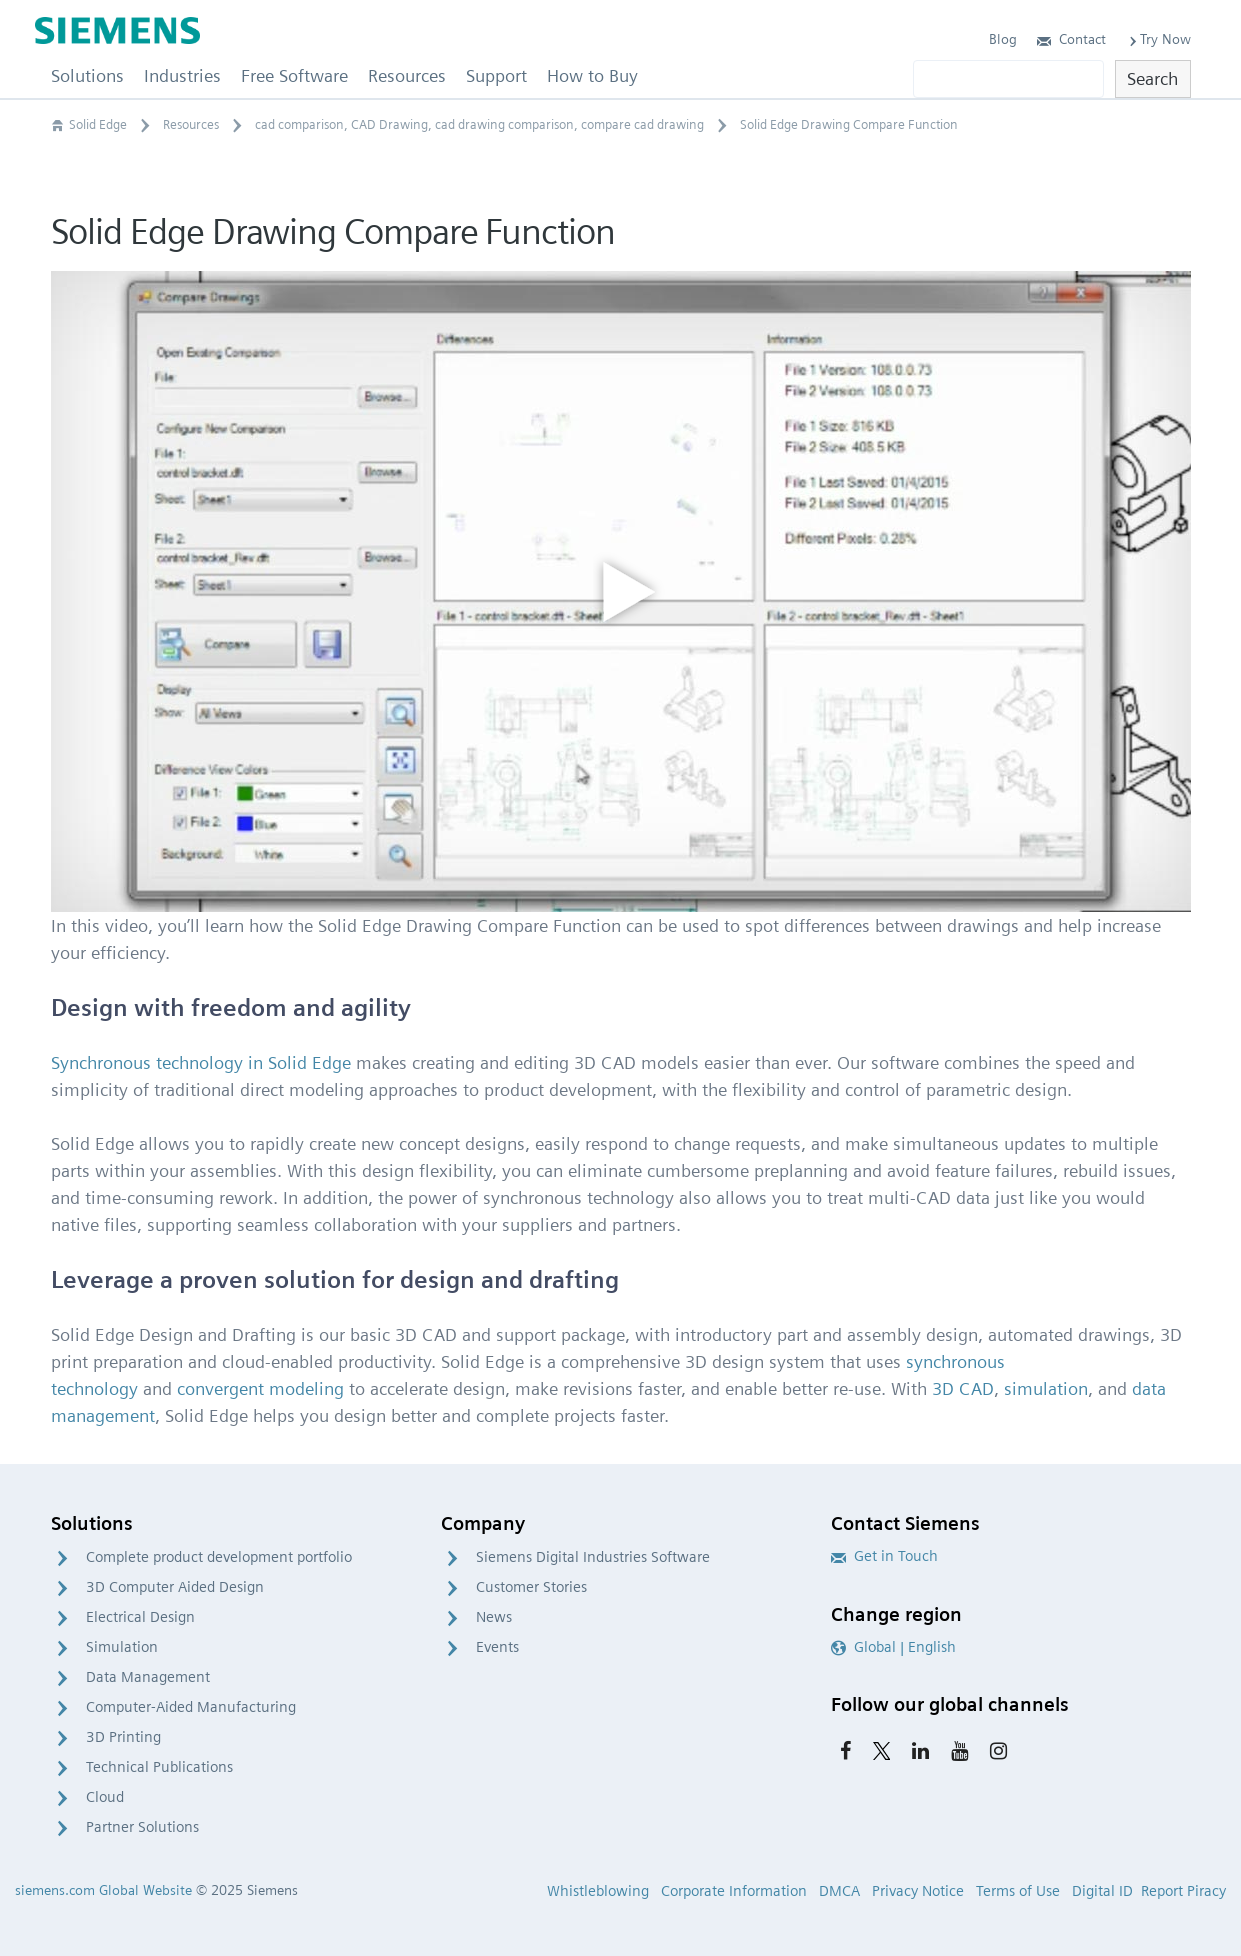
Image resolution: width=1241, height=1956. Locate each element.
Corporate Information (734, 1891)
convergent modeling (260, 1388)
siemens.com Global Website (103, 1890)
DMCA (839, 1891)
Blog (1003, 39)
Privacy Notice (918, 1891)
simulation (1046, 1388)
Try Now (1158, 39)
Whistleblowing (598, 1891)
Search (1152, 78)
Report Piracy (1183, 1891)
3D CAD (963, 1388)
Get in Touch (884, 1556)
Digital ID (1102, 1891)
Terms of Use (1018, 1891)
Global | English (893, 1647)
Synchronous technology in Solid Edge (201, 1062)
